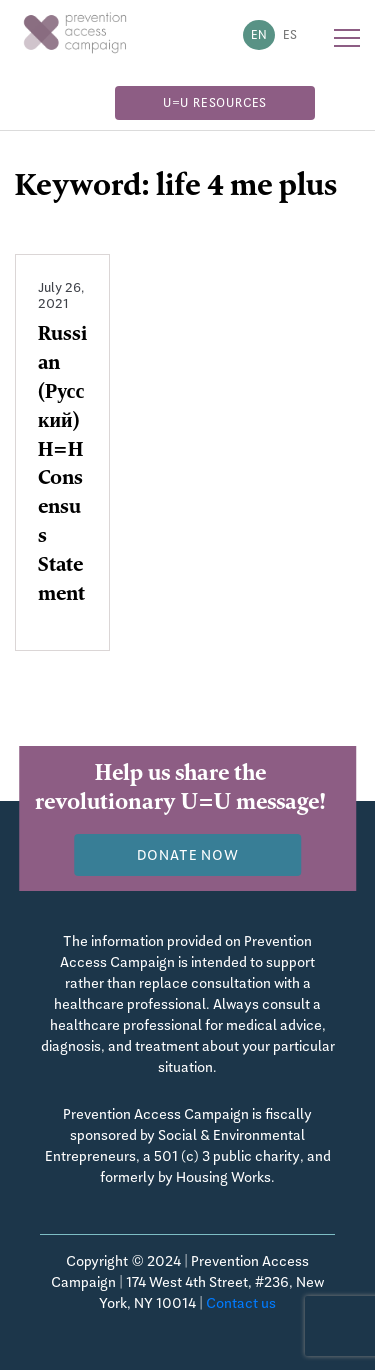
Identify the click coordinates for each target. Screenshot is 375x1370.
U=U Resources (215, 103)
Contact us (241, 1303)
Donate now (188, 855)
